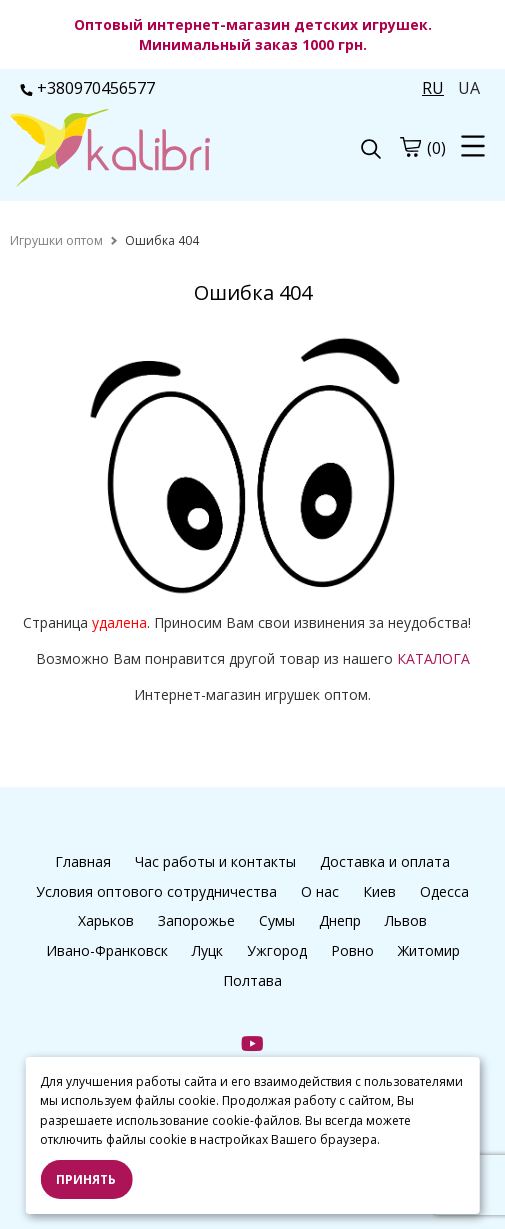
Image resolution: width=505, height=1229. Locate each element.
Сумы (277, 920)
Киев (379, 891)
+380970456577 (87, 88)
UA (469, 88)
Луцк (207, 950)
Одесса (444, 891)
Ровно (352, 950)
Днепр (340, 920)
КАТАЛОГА (433, 658)
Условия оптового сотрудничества (156, 891)
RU (433, 88)
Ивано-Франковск (107, 950)
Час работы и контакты (215, 861)
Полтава (252, 980)
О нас (320, 891)
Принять (86, 1179)
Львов (406, 920)
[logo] (131, 150)
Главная (83, 861)
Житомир (429, 950)
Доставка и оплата (385, 861)
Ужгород (277, 950)
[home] (56, 240)
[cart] (410, 147)
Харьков (106, 920)
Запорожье (196, 920)
